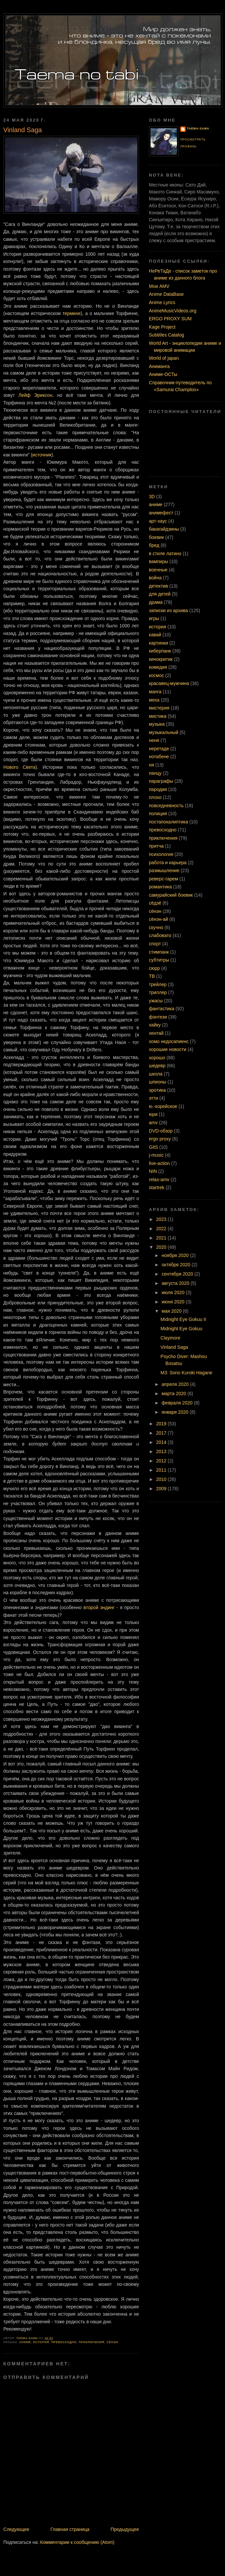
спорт (155, 943)
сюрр (154, 968)
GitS (153, 1147)
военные (158, 569)
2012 (162, 1460)
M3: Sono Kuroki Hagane (186, 1372)
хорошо (157, 1057)
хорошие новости (167, 1049)
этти (153, 1098)
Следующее (16, 2529)
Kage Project (162, 327)
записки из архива (168, 610)
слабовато (160, 935)
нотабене (159, 756)
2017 (162, 1433)
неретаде (159, 748)
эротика (157, 1090)
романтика (160, 886)
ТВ (152, 976)
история (41, 2342)
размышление (164, 870)
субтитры (159, 960)
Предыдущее (125, 2529)
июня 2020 (174, 1301)
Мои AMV (159, 286)
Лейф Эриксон (35, 395)
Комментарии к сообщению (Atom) (77, 2542)
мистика (157, 716)
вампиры (158, 561)
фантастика (161, 1008)
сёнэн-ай (158, 919)
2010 (162, 1479)
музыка (157, 724)
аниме (25, 2342)
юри (153, 1114)
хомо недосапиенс (169, 1041)
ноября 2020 (176, 1255)
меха (154, 700)
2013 (162, 1451)
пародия (158, 789)
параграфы (161, 781)
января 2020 (176, 1412)
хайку (155, 1024)
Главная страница (69, 2529)
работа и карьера (168, 862)
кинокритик (161, 659)
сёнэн (112, 2342)
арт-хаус (158, 521)
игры (154, 618)
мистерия (159, 707)
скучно (156, 927)
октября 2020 (177, 1264)
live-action (159, 1163)
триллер (158, 992)
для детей (159, 594)
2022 (162, 1228)
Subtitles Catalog (166, 335)
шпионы (157, 1081)
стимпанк (159, 952)
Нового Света (19, 767)
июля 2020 (174, 1292)
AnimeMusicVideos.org (172, 310)
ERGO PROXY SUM (170, 318)
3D (152, 496)
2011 (162, 1470)
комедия (158, 667)
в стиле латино (165, 553)
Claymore (170, 1338)
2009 (162, 1488)
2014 (162, 1442)
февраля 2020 (178, 1402)
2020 (162, 1247)
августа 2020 (176, 1283)
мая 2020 (172, 1311)
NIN (153, 1171)
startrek (156, 1187)
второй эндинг (98, 1607)
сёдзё (155, 903)
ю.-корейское (163, 1106)
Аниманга (159, 366)
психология (161, 854)
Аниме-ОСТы (163, 374)
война (155, 577)
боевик (156, 537)
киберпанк (160, 651)
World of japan (164, 358)
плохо (155, 797)
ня (151, 764)
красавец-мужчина (169, 683)
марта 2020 (175, 1393)
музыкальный (163, 732)
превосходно (63, 2342)
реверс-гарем (163, 878)
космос (156, 675)
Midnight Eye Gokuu (181, 1328)
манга (155, 691)
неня (154, 740)
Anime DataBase (166, 294)
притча (156, 846)
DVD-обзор (161, 1130)
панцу (155, 773)
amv (153, 1122)
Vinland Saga (174, 1347)
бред (154, 545)
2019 (162, 1423)
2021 (162, 1237)
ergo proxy (160, 1138)
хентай (156, 1033)
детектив (158, 586)
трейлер (158, 984)
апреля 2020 (176, 1384)
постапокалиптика (168, 821)
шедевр (157, 1065)
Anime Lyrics (162, 302)
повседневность (166, 805)
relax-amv (159, 1179)
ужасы (155, 1000)
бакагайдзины (164, 529)
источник (42, 454)
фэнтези (158, 1017)
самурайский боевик (171, 895)
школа (155, 1074)
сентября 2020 (178, 1274)
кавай (155, 634)
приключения (91, 2342)
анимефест (161, 512)
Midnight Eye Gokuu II (183, 1319)
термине (72, 313)
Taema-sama (198, 128)
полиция (158, 813)
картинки (158, 643)
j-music (156, 1155)
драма (155, 602)
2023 (162, 1219)
